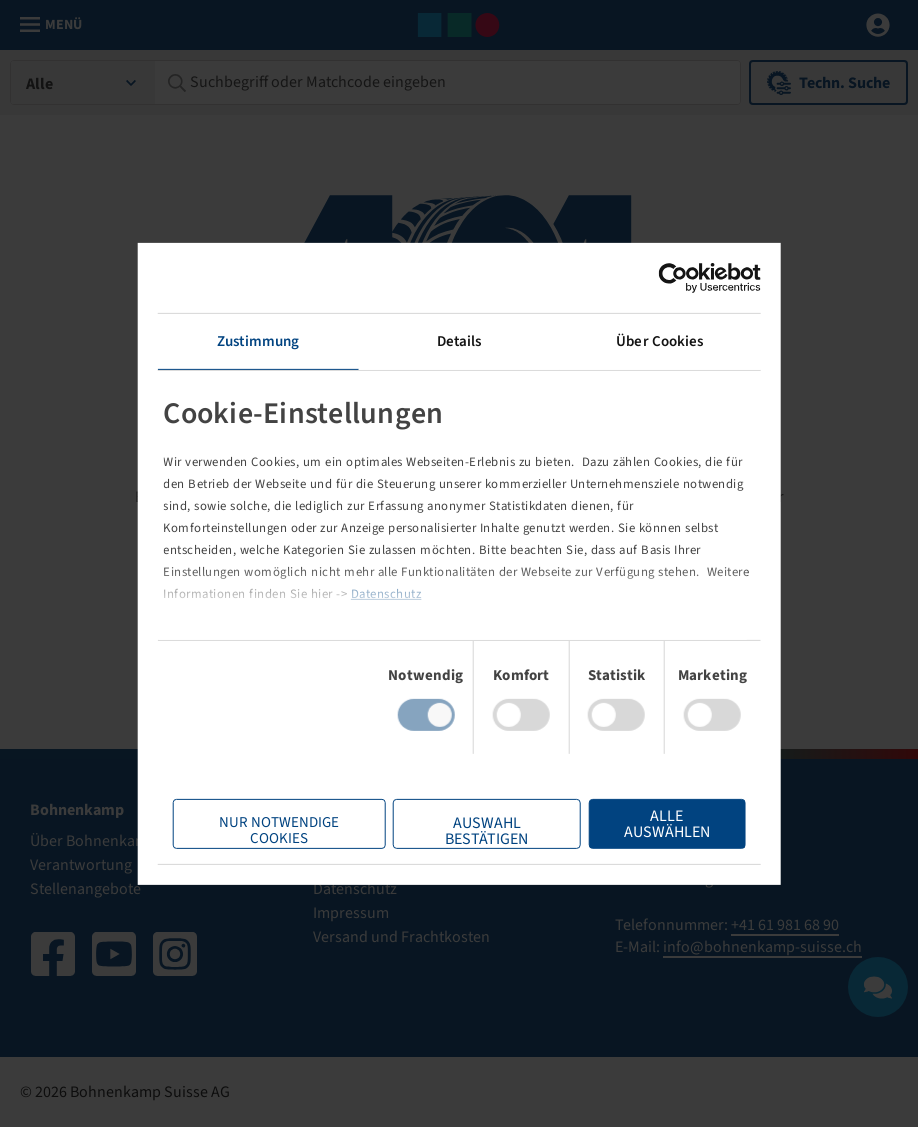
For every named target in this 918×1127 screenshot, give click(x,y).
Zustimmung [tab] (258, 340)
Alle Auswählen (667, 824)
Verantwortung (81, 865)
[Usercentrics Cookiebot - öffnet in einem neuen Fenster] (672, 277)
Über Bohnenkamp (93, 841)
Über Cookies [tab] (659, 340)
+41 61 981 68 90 (785, 925)
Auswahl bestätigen (486, 830)
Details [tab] (459, 340)
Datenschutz (386, 594)
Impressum (351, 913)
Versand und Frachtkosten (401, 937)
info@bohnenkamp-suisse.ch (762, 947)
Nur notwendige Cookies (279, 830)
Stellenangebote (85, 889)
